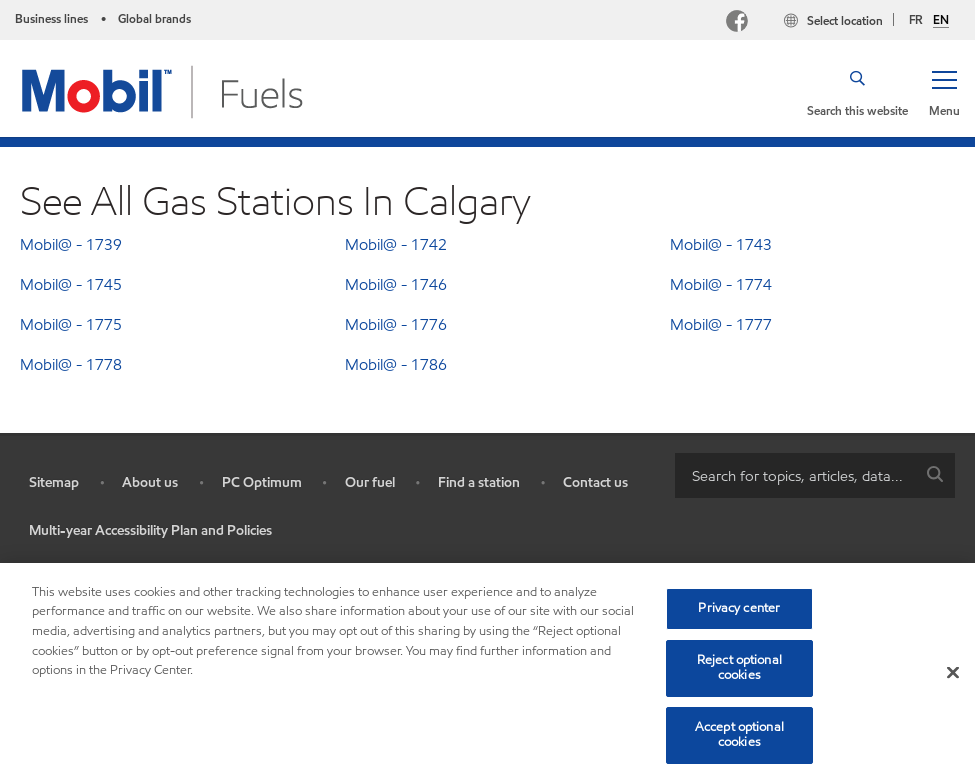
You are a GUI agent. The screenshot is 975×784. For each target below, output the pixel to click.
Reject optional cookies (739, 668)
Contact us (595, 482)
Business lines (51, 18)
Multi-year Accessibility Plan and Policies (150, 530)
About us (150, 482)
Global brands (154, 18)
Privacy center (739, 608)
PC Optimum (262, 482)
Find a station (479, 482)
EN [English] (941, 20)
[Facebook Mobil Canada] (741, 23)
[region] (487, 673)
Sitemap (54, 482)
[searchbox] (795, 475)
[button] (944, 92)
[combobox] (815, 475)
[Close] (953, 673)
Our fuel (370, 482)
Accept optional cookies (739, 735)
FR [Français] (916, 19)
